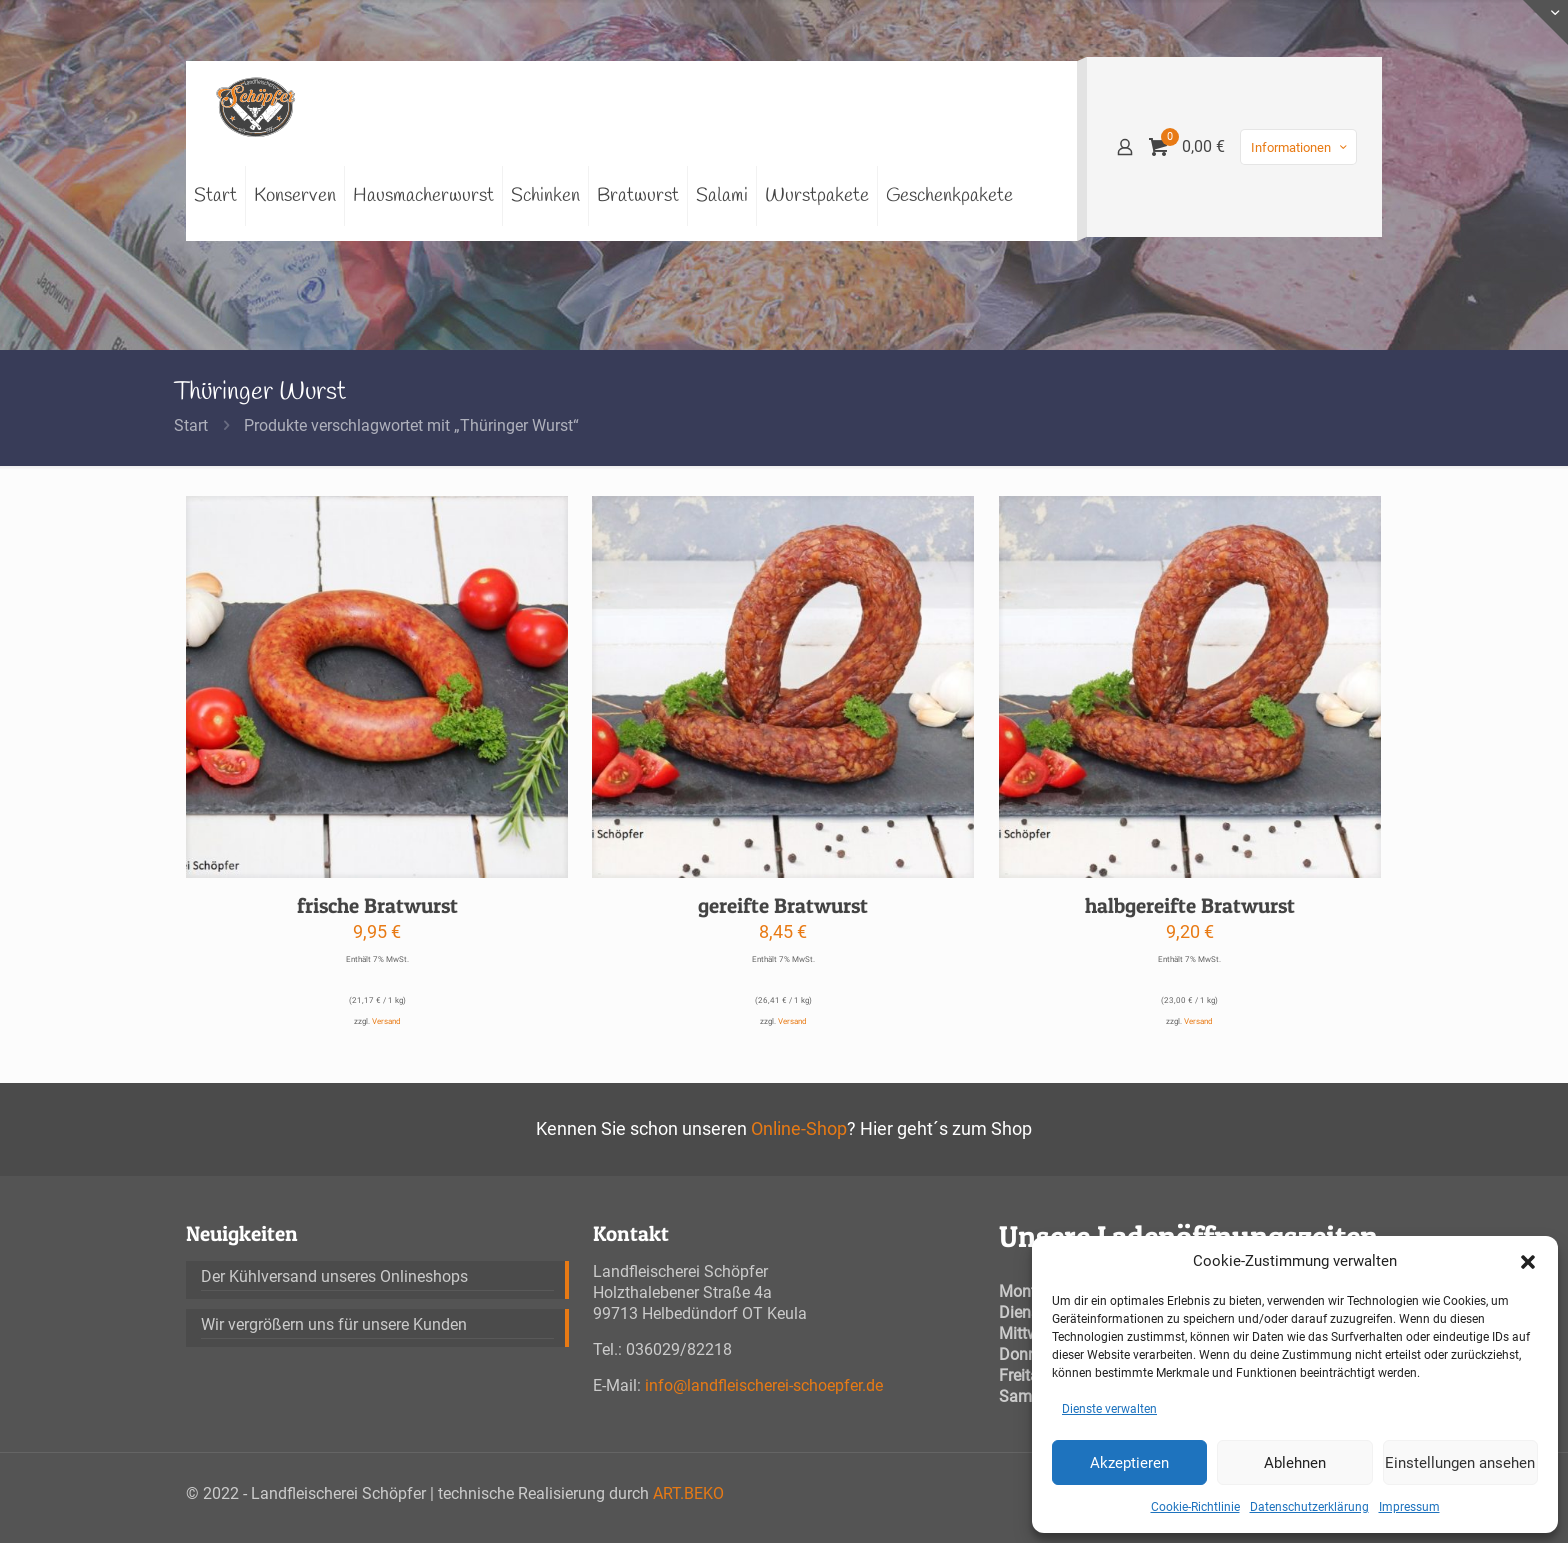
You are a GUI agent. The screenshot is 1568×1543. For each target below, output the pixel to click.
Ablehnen (1295, 1463)
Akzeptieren (1129, 1463)
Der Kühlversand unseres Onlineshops (334, 1276)
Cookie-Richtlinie (1195, 1507)
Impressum (1409, 1507)
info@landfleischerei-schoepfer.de (764, 1385)
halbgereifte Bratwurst (1190, 905)
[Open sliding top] (1545, 22)
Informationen (1300, 147)
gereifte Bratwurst (783, 905)
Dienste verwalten (1109, 1409)
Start (191, 425)
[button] (1528, 1262)
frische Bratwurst (377, 905)
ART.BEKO (688, 1493)
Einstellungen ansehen (1460, 1463)
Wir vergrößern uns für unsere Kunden (334, 1324)
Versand (386, 1021)
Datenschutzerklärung (1309, 1507)
